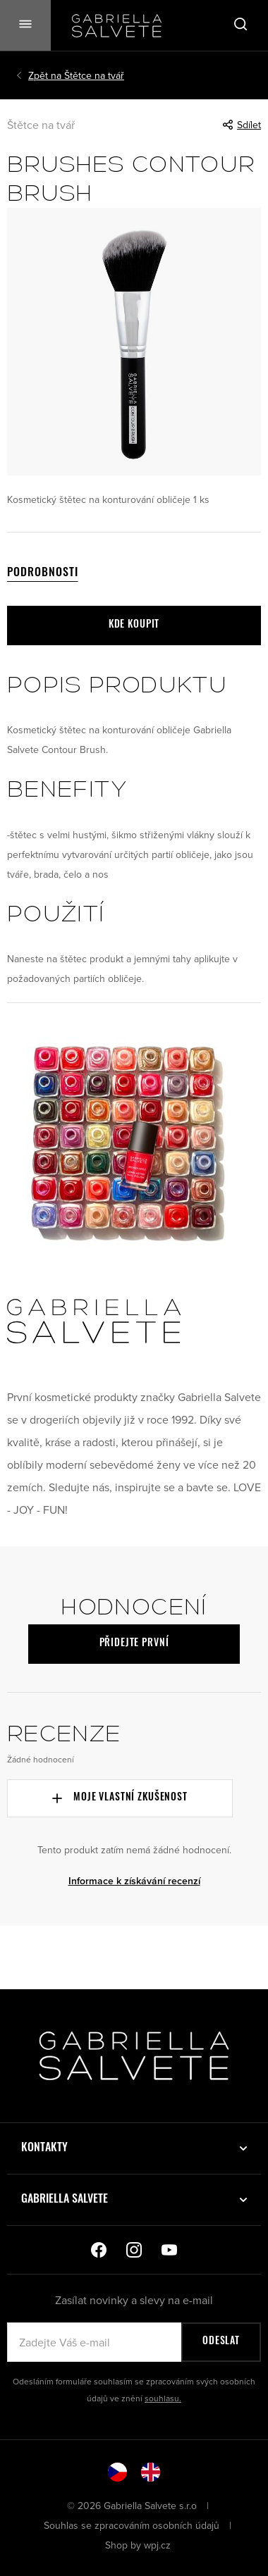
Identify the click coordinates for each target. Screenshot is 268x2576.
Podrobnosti (42, 573)
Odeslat (221, 2342)
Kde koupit (134, 625)
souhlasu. (163, 2398)
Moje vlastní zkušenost (119, 1798)
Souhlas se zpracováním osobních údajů (133, 2525)
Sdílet (242, 125)
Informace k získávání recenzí (134, 1881)
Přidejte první (134, 1643)
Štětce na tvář (76, 75)
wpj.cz (157, 2545)
